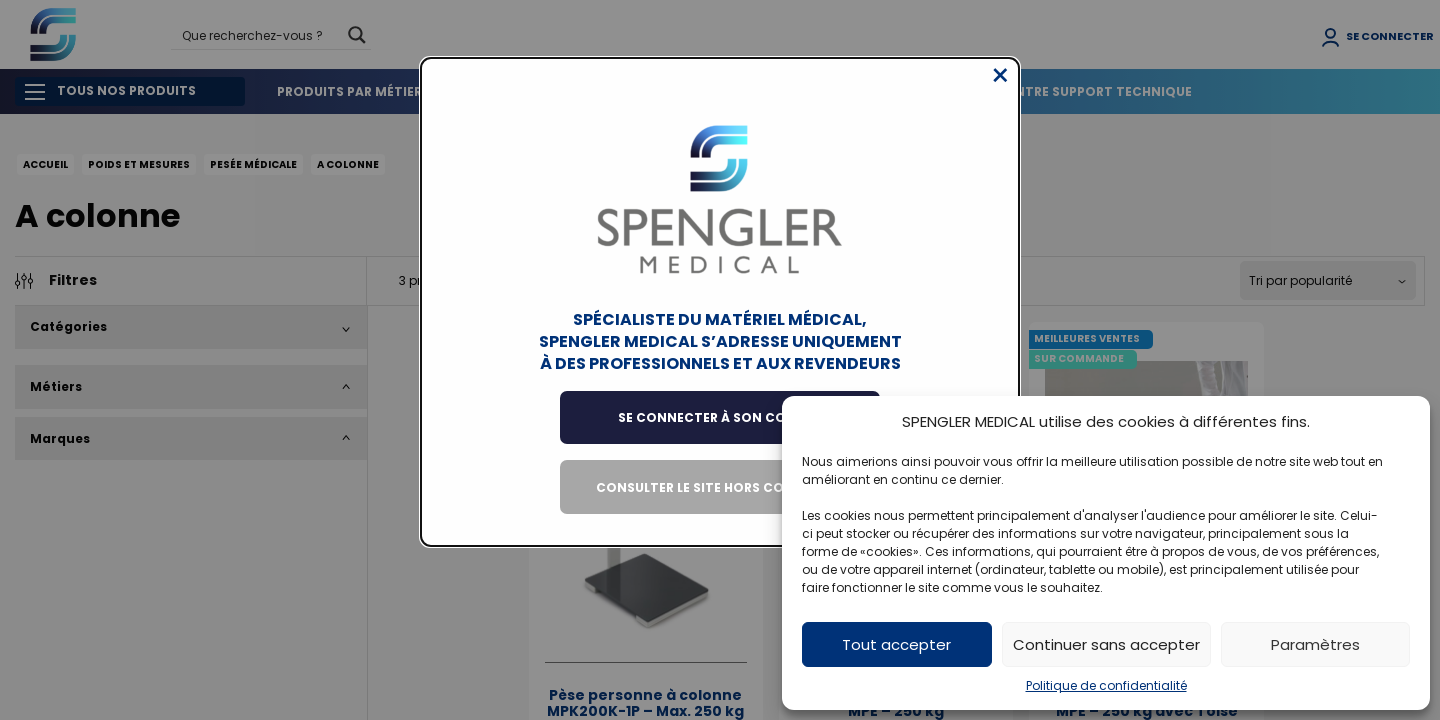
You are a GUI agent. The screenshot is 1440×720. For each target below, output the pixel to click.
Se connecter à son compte (720, 432)
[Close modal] (1000, 91)
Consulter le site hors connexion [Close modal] (720, 502)
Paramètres (1315, 644)
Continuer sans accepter (1106, 644)
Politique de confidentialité (1106, 685)
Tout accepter (896, 644)
